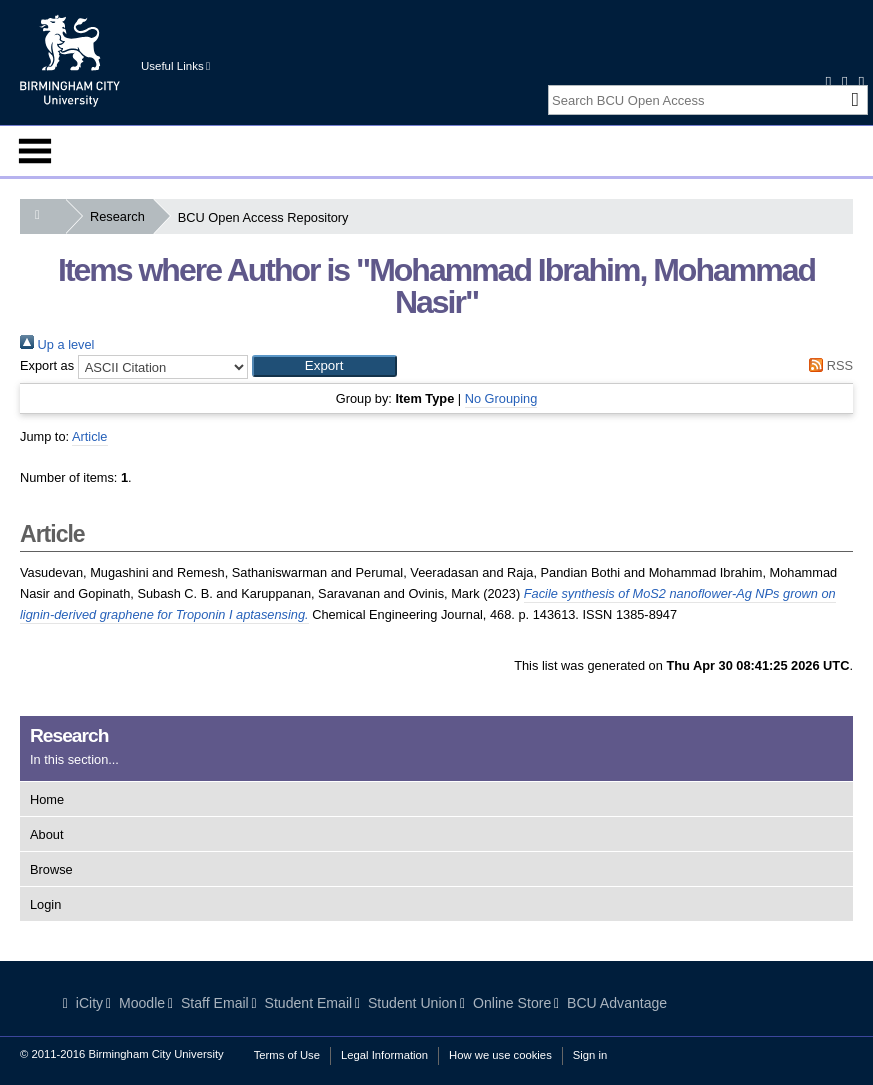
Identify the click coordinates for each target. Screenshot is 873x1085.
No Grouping (501, 398)
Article (90, 436)
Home (47, 799)
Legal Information (384, 1055)
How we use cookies (500, 1055)
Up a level (57, 344)
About (46, 834)
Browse (51, 869)
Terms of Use (287, 1055)
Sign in (590, 1055)
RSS (828, 365)
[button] (324, 366)
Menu (35, 151)
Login (45, 904)
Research (121, 216)
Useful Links (175, 66)
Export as (47, 365)
